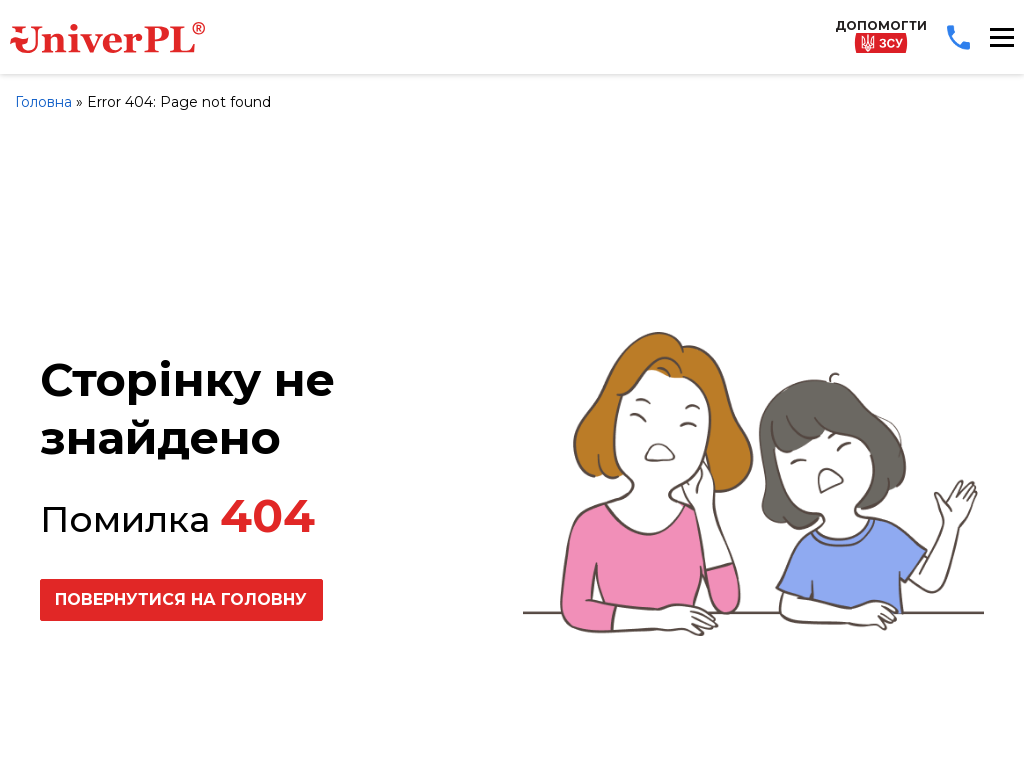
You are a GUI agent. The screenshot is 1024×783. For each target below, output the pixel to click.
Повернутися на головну (181, 599)
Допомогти (881, 35)
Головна (43, 102)
